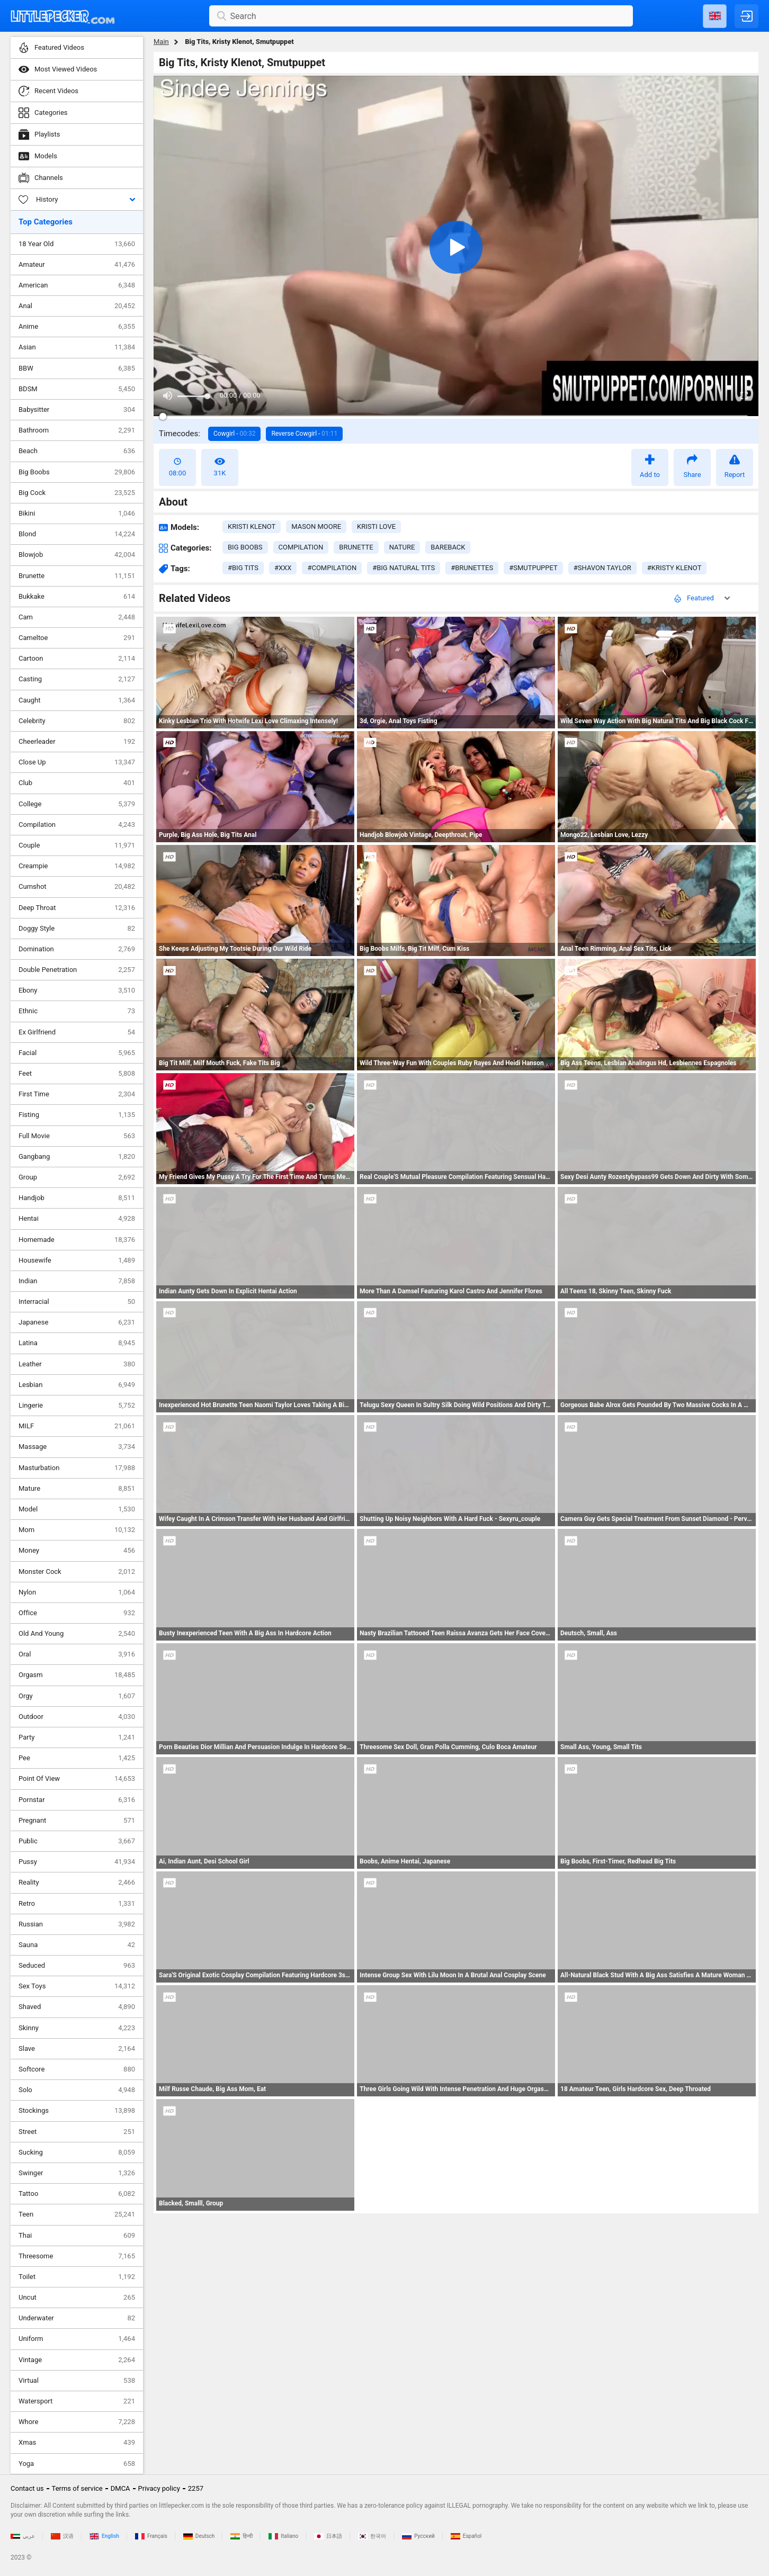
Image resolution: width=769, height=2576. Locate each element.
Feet (77, 1073)
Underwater (77, 2318)
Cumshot (77, 886)
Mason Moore (316, 526)
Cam (77, 617)
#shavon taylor (602, 568)
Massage (77, 1447)
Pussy (77, 1862)
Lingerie (77, 1405)
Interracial (77, 1302)
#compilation (331, 568)
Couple (77, 845)
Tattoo (77, 2194)
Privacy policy (159, 2488)
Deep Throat (77, 908)
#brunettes (472, 568)
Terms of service (77, 2488)
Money (77, 1550)
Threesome (77, 2256)
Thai (77, 2235)
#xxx (282, 568)
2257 (195, 2488)
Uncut (77, 2297)
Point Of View (77, 1779)
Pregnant (77, 1820)
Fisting (77, 1115)
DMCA (120, 2488)
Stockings (77, 2110)
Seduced (77, 1965)
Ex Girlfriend (77, 1032)
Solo (77, 2090)
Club (77, 783)
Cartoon (77, 658)
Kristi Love (376, 526)
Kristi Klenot (251, 526)
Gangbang (77, 1156)
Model (77, 1509)
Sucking (77, 2152)
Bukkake (77, 596)
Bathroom (77, 430)
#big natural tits (403, 568)
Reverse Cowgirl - (304, 433)
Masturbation (77, 1468)
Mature (77, 1488)
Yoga (77, 2464)
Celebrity (77, 721)
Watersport (77, 2401)
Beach (77, 451)
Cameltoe (77, 638)
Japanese (77, 1322)
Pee (77, 1758)
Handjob (77, 1198)
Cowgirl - (234, 433)
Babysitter (77, 410)
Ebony (77, 990)
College (77, 804)
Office (77, 1613)
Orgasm (77, 1675)
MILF (77, 1426)
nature (402, 547)
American (77, 285)
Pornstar (77, 1800)
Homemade (77, 1240)
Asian (77, 347)
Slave (77, 2048)
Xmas (77, 2442)
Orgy (77, 1696)
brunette (356, 547)
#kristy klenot (674, 568)
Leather (77, 1364)
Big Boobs (77, 472)
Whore (77, 2422)
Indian (77, 1281)
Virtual (77, 2380)
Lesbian (77, 1385)
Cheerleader (77, 741)
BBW (77, 368)
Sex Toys (77, 1986)
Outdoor (77, 1717)
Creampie (77, 866)
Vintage (77, 2360)
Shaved (77, 2007)
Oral (77, 1654)
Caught (77, 700)
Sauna (77, 1945)
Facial (77, 1053)
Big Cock (77, 493)
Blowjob (77, 555)
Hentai (77, 1218)
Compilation (77, 825)
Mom (77, 1530)
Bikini (77, 513)
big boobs (245, 547)
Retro (77, 1903)
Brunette (77, 576)
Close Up (77, 762)
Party (77, 1737)
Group (77, 1177)
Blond (77, 534)
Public (77, 1841)
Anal (77, 306)
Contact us (27, 2488)
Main (161, 42)
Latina (77, 1343)
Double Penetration (77, 970)
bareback (448, 547)
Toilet (77, 2277)
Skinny (77, 2028)
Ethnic (77, 1011)
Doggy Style (77, 928)
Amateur (77, 264)
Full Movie (77, 1136)
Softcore (77, 2069)
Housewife (77, 1260)
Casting (77, 679)
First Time (77, 1094)
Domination (77, 949)
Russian (77, 1924)
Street (77, 2132)
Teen (77, 2214)
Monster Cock (77, 1572)
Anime (77, 326)
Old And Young (77, 1633)
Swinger (77, 2173)
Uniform (77, 2339)
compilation (301, 547)
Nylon (77, 1592)
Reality (77, 1882)
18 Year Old (77, 244)
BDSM (77, 389)
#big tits (243, 568)
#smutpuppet (533, 568)
